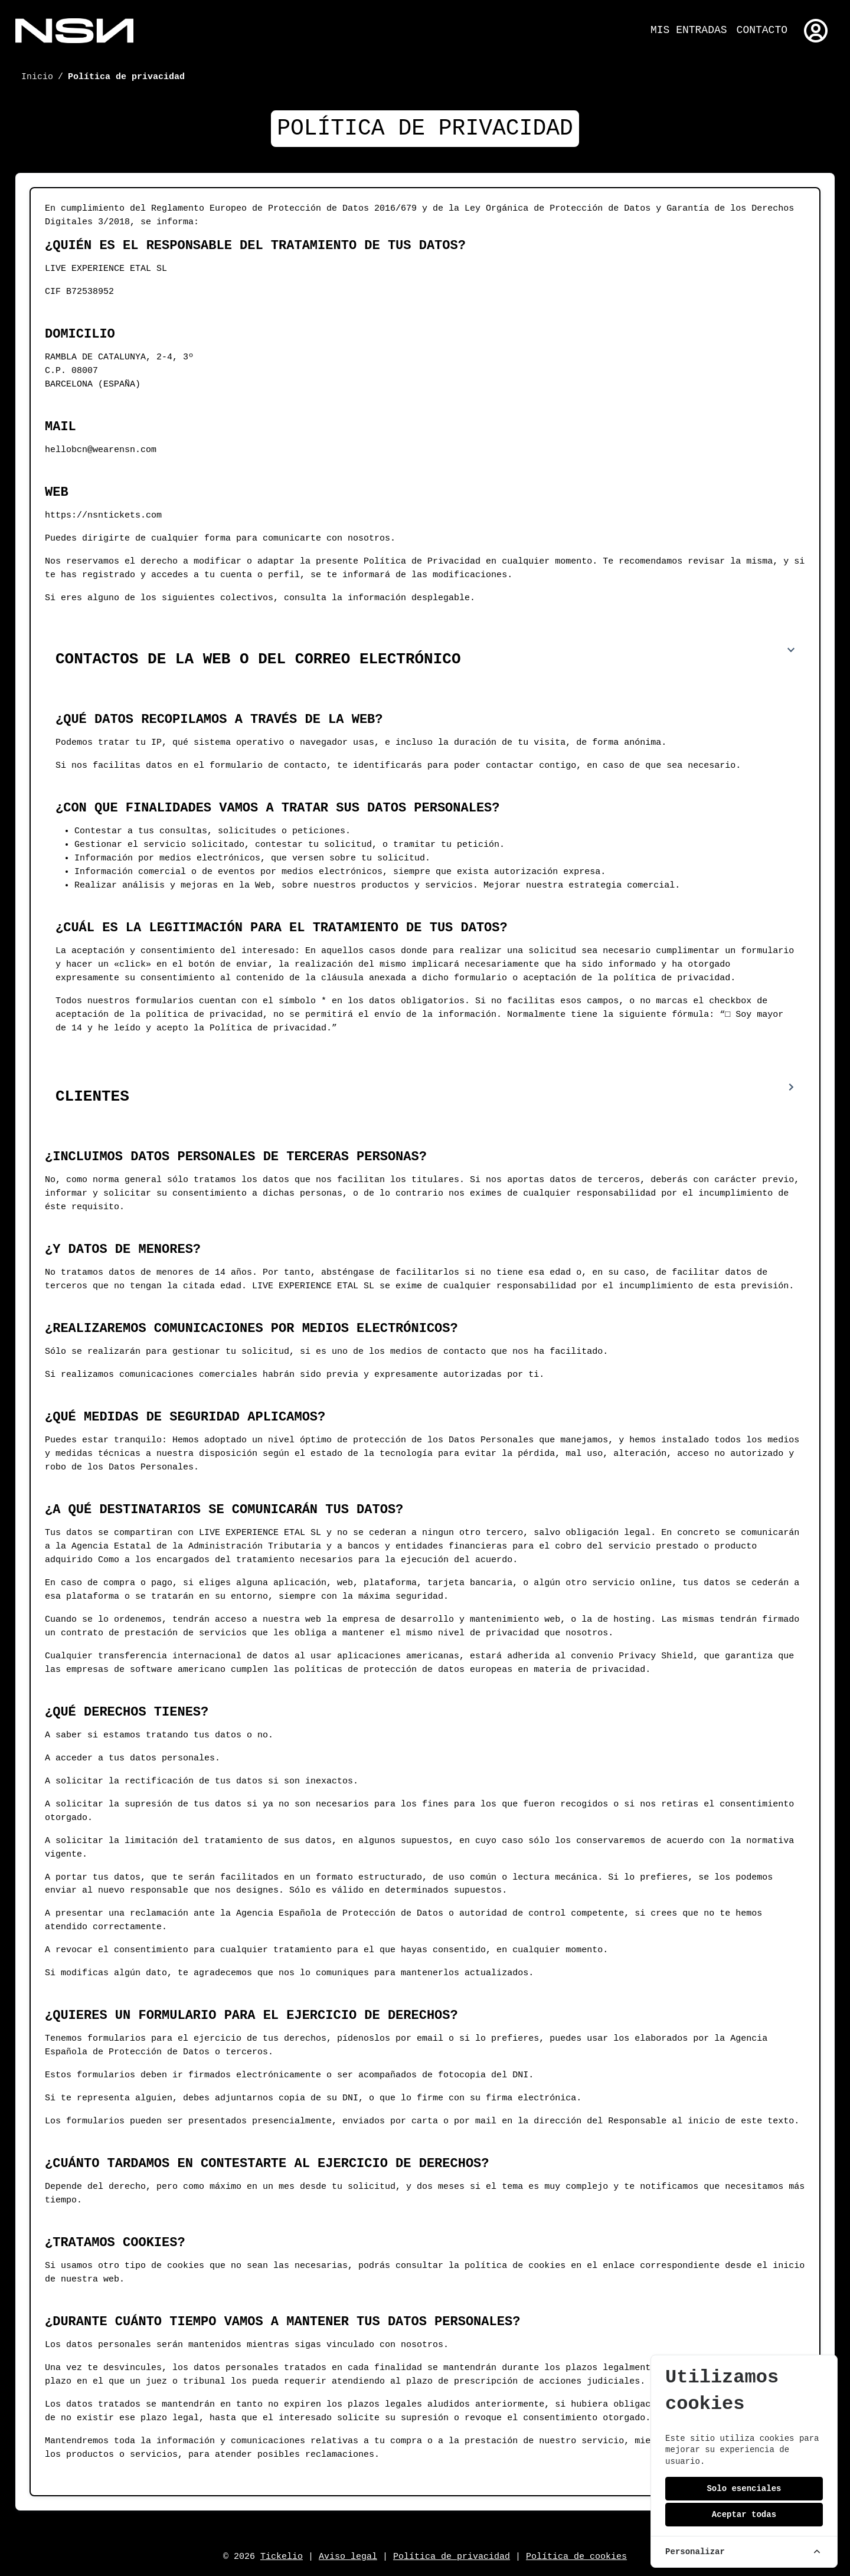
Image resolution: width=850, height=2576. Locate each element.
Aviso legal (348, 2557)
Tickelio (281, 2557)
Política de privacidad (451, 2557)
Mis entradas (688, 30)
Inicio (37, 77)
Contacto (762, 30)
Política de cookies (576, 2557)
